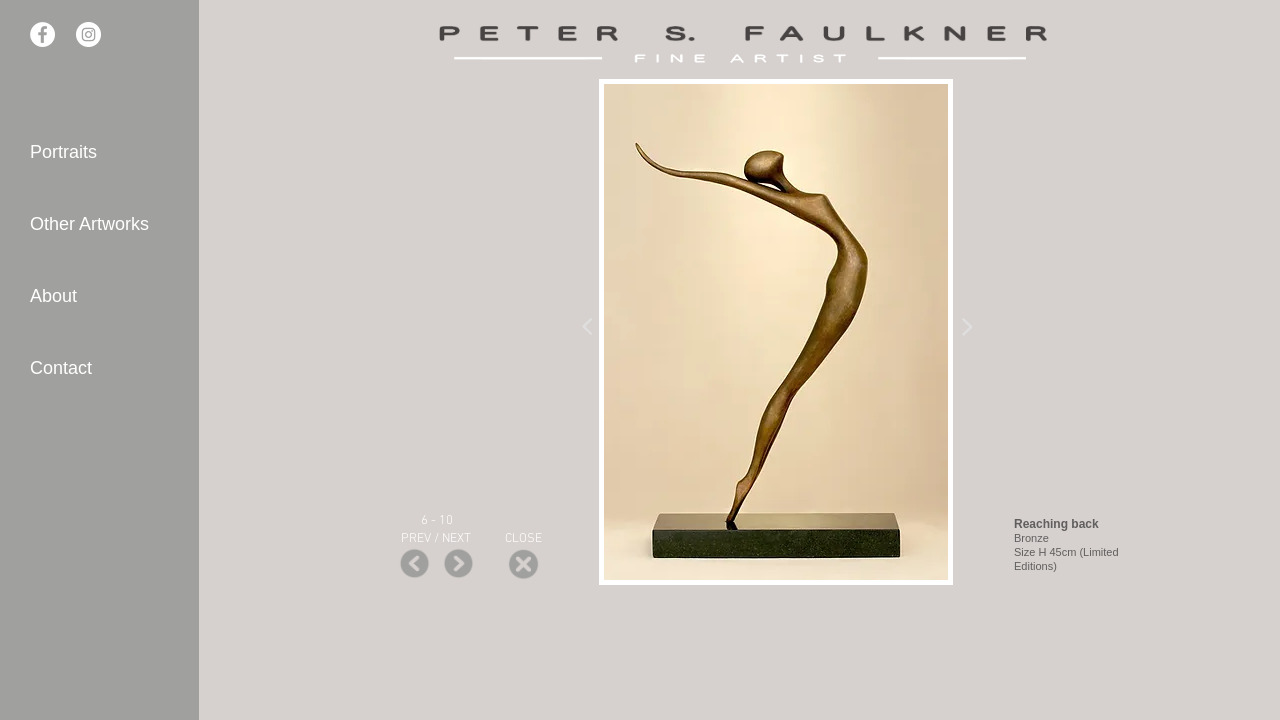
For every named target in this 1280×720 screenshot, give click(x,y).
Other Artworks (89, 224)
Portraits (63, 152)
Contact (61, 368)
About (53, 296)
